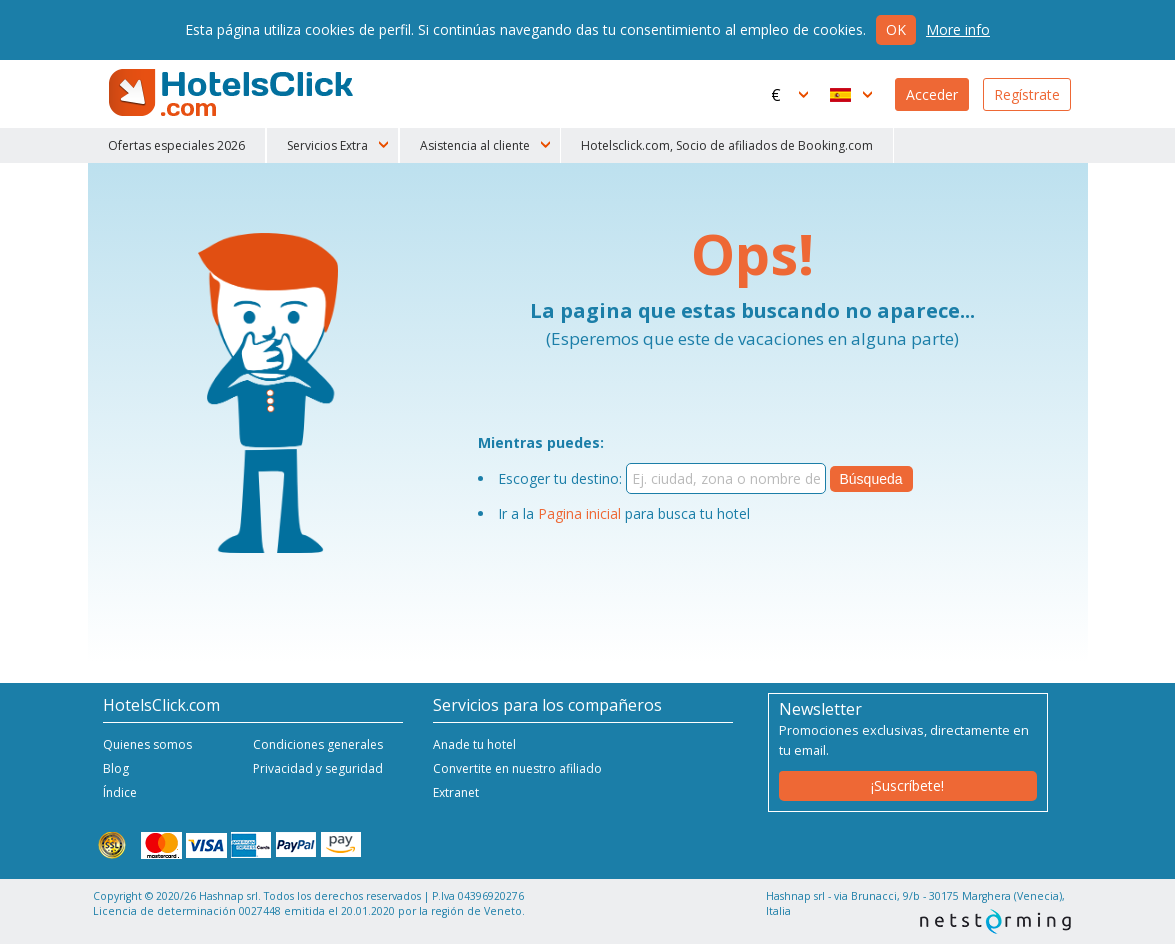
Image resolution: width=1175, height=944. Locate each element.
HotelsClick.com (233, 93)
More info (958, 29)
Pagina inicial (579, 513)
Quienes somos (147, 744)
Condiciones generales (318, 744)
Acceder (932, 94)
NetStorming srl (995, 921)
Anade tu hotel (474, 744)
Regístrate (1027, 94)
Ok (896, 29)
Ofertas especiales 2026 (176, 145)
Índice (120, 792)
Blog (116, 768)
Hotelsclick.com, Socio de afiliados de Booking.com (727, 145)
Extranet (456, 792)
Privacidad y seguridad (318, 768)
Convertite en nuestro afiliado (517, 768)
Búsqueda (871, 479)
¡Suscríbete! (907, 785)
